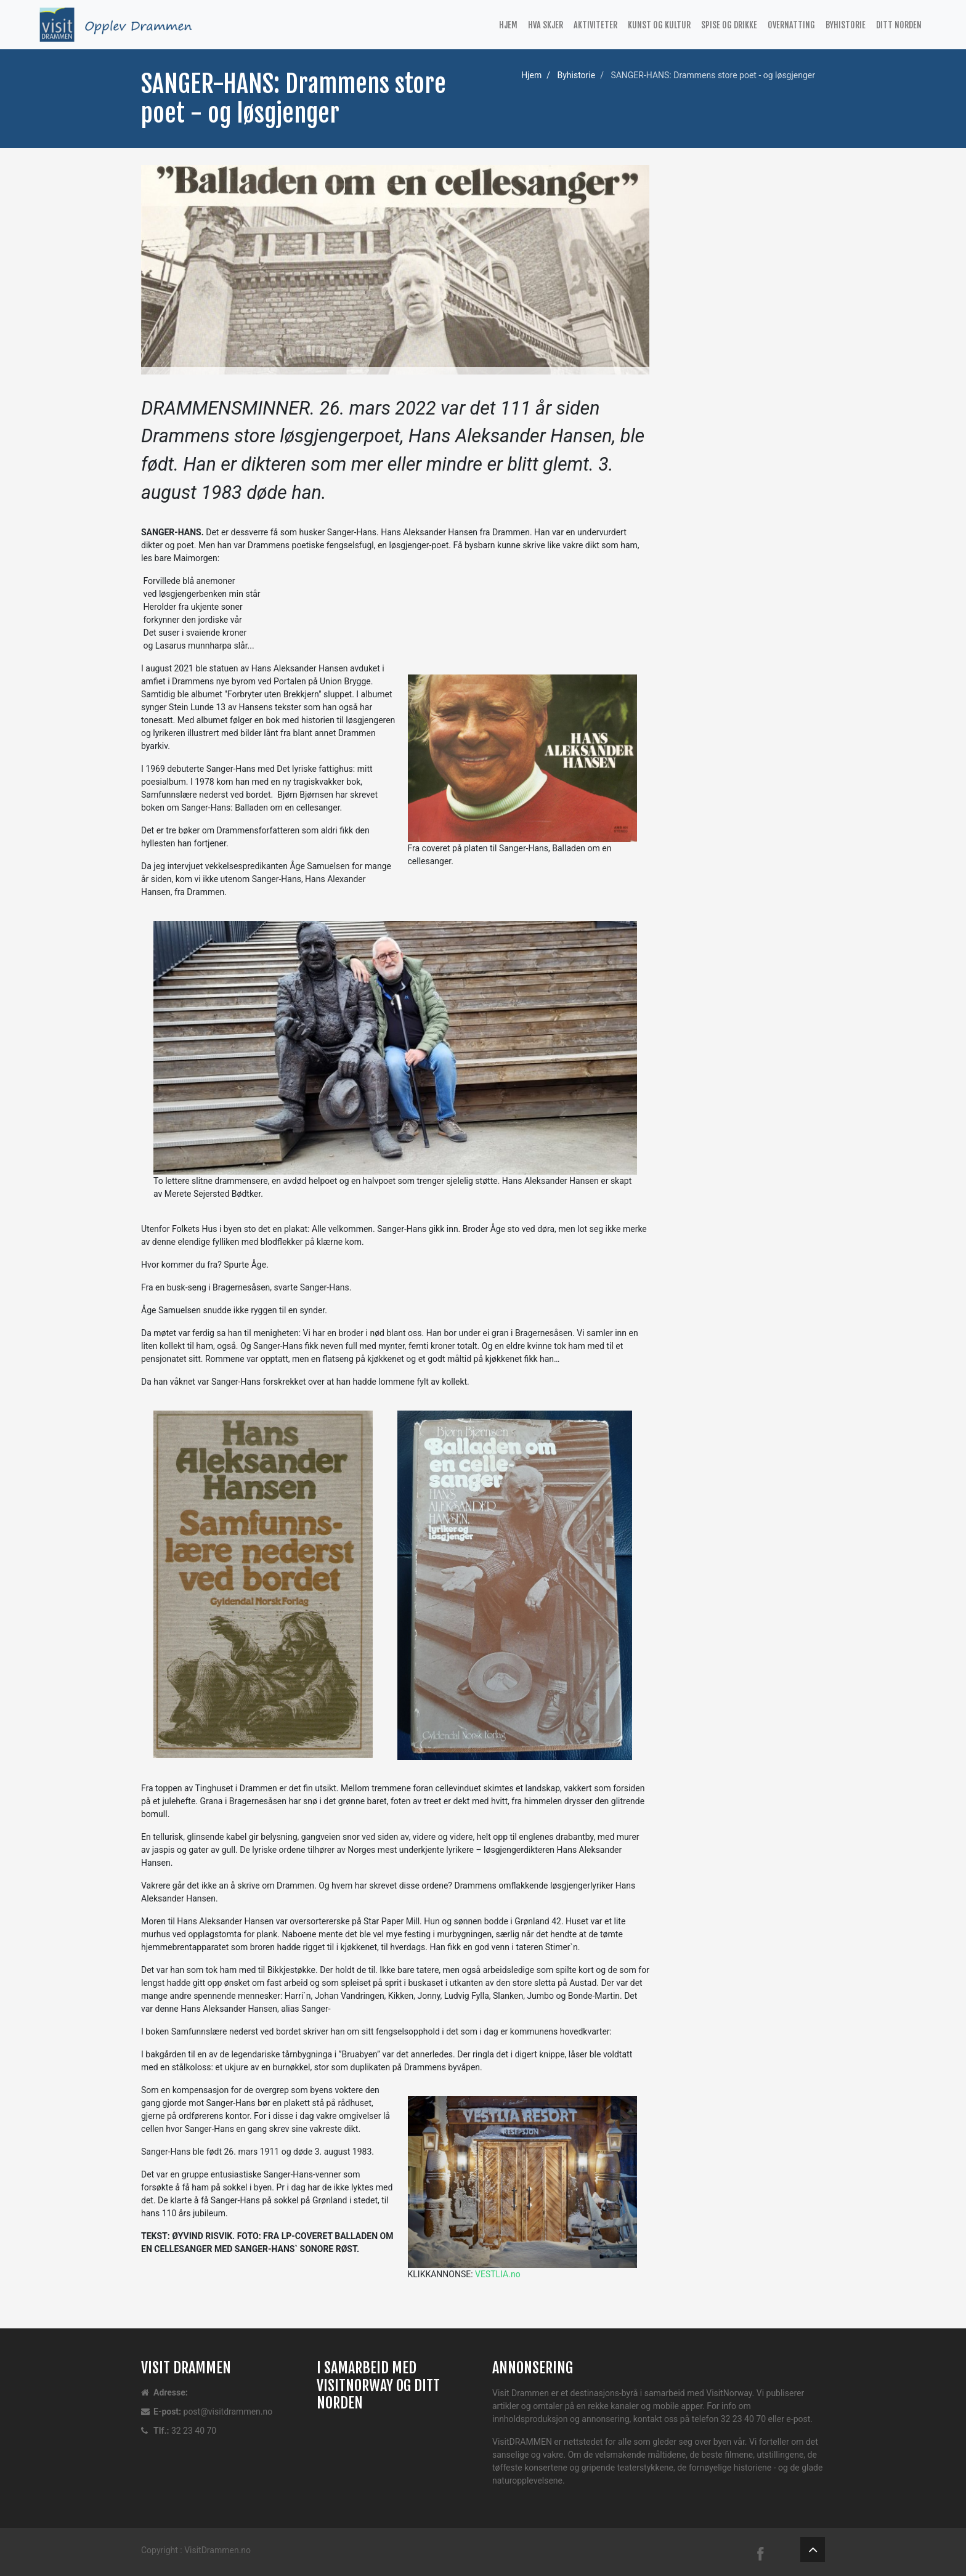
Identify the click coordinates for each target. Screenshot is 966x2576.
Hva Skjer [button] (545, 25)
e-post (798, 2419)
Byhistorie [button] (846, 25)
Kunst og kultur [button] (659, 25)
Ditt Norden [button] (899, 25)
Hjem (508, 25)
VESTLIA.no (498, 2274)
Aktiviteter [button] (595, 25)
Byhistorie (576, 75)
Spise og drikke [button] (729, 25)
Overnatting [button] (791, 25)
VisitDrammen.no (217, 2550)
